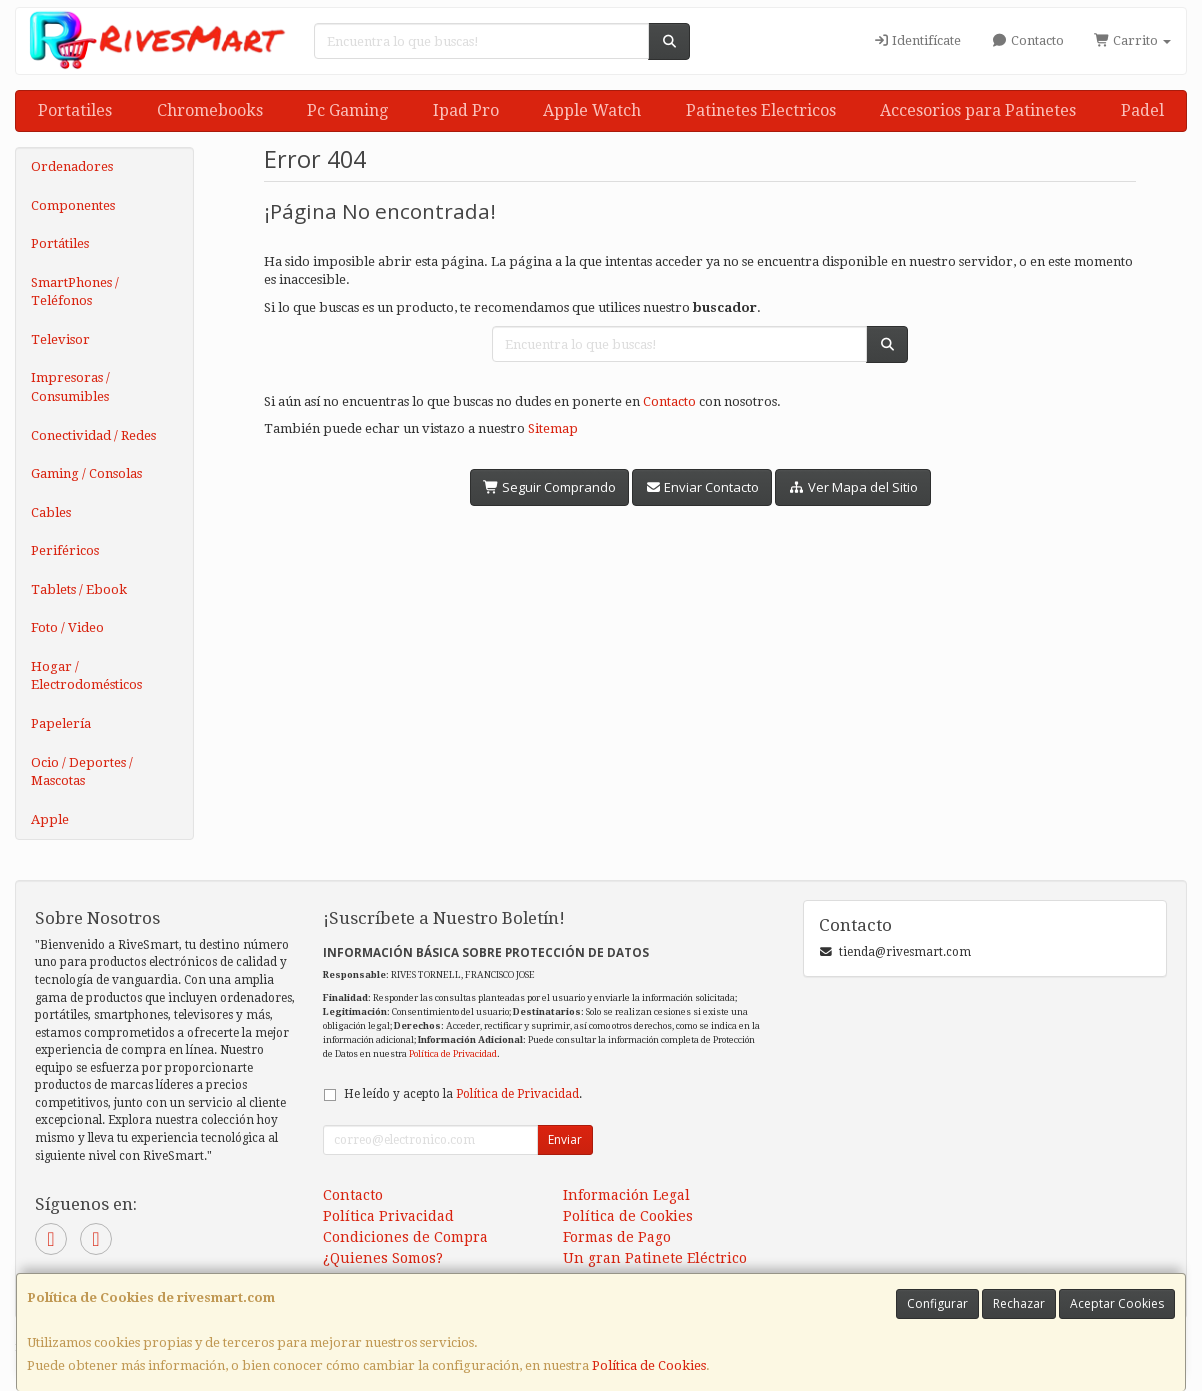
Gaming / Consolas (86, 473)
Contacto (1027, 40)
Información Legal (626, 1195)
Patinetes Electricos (761, 110)
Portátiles (60, 243)
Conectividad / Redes (93, 435)
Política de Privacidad (453, 1053)
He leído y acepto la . (463, 1094)
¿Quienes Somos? (383, 1258)
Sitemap (553, 428)
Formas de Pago (617, 1237)
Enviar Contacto (702, 487)
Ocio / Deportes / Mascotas (82, 772)
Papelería (61, 723)
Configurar (937, 1303)
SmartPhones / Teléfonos (75, 292)
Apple (50, 819)
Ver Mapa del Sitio (852, 487)
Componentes (73, 205)
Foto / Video (67, 627)
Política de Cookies (649, 1365)
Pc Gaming (347, 110)
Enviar (565, 1139)
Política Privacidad (388, 1216)
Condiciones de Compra (405, 1237)
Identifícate (917, 40)
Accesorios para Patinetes (978, 110)
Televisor (60, 339)
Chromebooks (210, 110)
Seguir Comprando (549, 487)
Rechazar (1019, 1303)
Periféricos (65, 550)
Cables (51, 512)
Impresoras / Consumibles (70, 387)
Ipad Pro (466, 110)
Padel (1142, 110)
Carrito (1132, 40)
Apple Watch (592, 110)
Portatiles (75, 110)
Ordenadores (72, 166)
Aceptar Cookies (1117, 1303)
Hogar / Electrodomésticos (86, 676)
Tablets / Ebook (79, 589)
